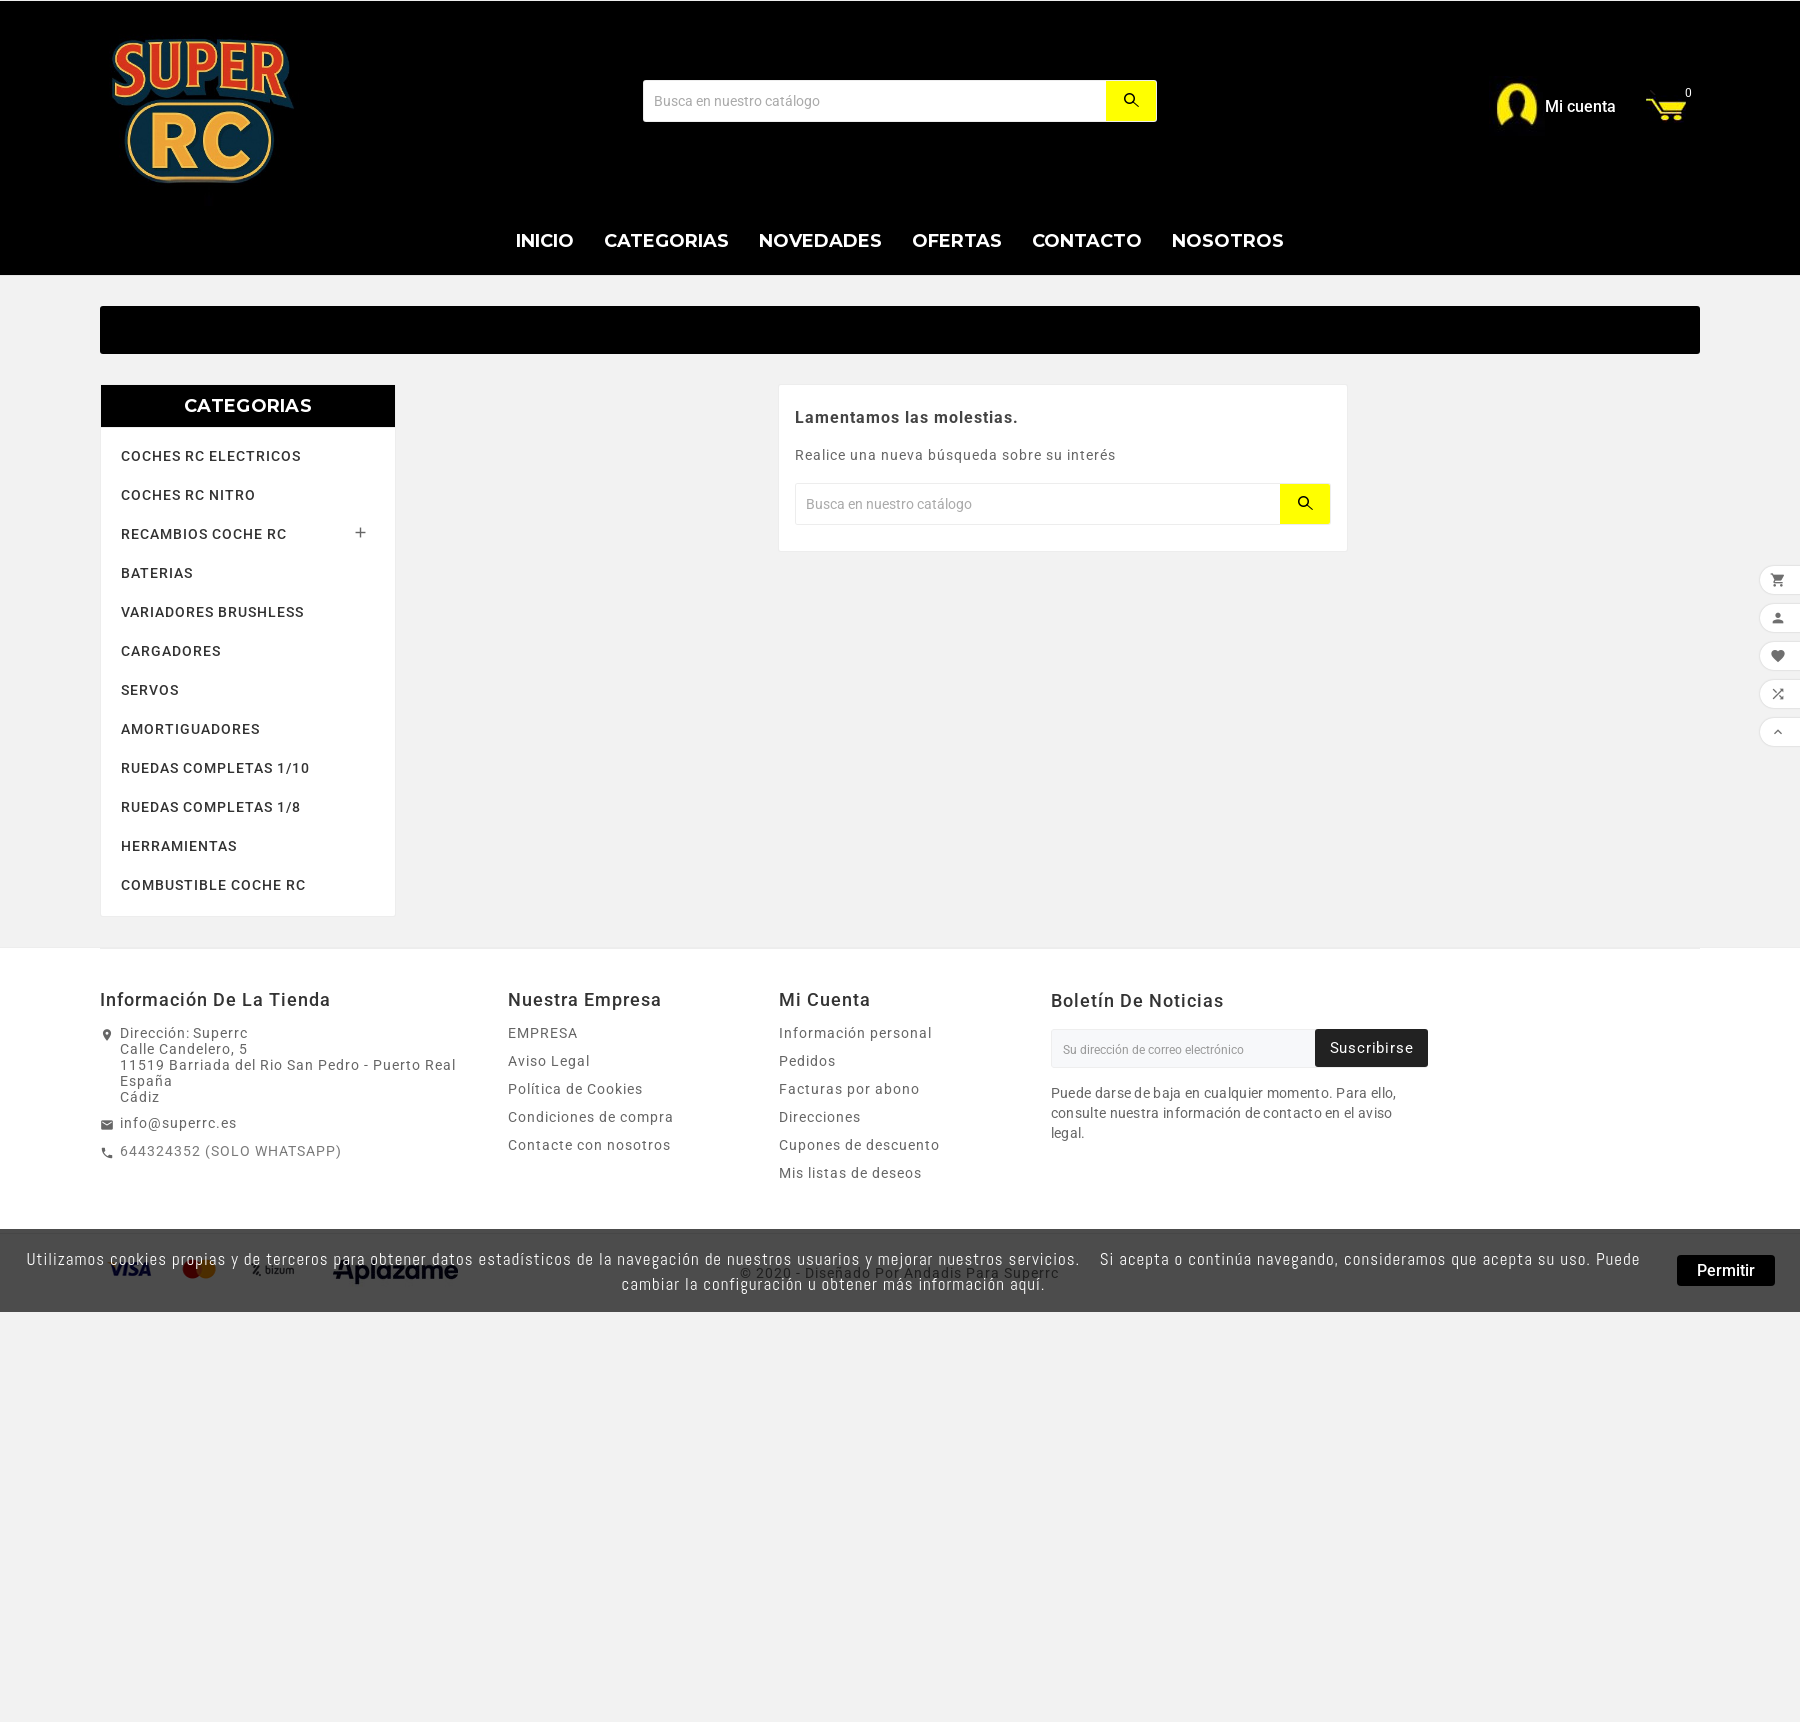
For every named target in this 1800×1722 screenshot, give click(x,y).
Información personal (855, 1033)
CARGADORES (171, 651)
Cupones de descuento (859, 1145)
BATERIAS (157, 573)
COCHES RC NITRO (188, 495)
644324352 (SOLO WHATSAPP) (231, 1151)
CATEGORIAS (248, 406)
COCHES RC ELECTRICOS (211, 456)
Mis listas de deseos (850, 1173)
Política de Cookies (575, 1089)
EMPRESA (543, 1033)
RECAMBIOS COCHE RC (204, 534)
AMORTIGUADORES (190, 729)
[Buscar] (874, 101)
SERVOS (150, 690)
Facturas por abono (849, 1089)
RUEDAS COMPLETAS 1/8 (211, 807)
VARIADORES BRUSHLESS (212, 612)
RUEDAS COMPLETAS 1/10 (215, 768)
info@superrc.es (178, 1123)
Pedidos (807, 1061)
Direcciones (820, 1117)
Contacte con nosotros (589, 1145)
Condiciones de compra (591, 1117)
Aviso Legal (549, 1061)
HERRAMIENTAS (179, 846)
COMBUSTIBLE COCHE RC (213, 885)
